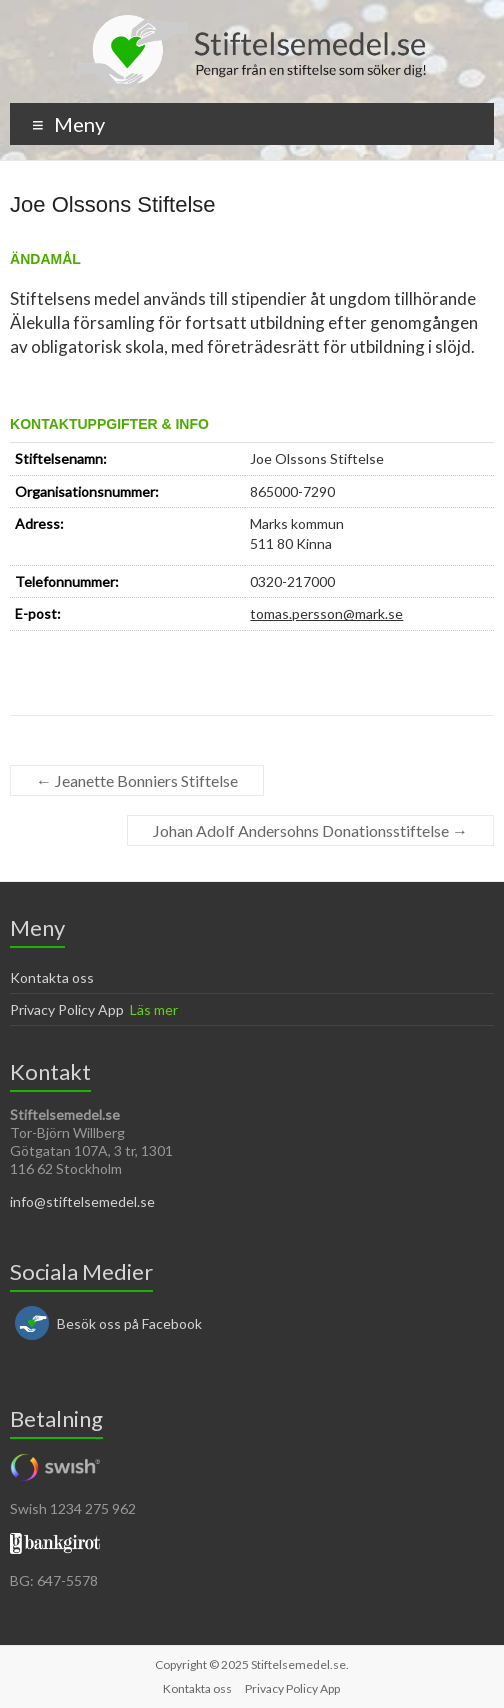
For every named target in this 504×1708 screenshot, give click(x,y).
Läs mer (154, 1009)
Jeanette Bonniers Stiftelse (137, 780)
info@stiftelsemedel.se (82, 1201)
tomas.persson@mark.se (326, 613)
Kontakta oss (52, 977)
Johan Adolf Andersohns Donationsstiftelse (310, 830)
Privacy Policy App (67, 1009)
